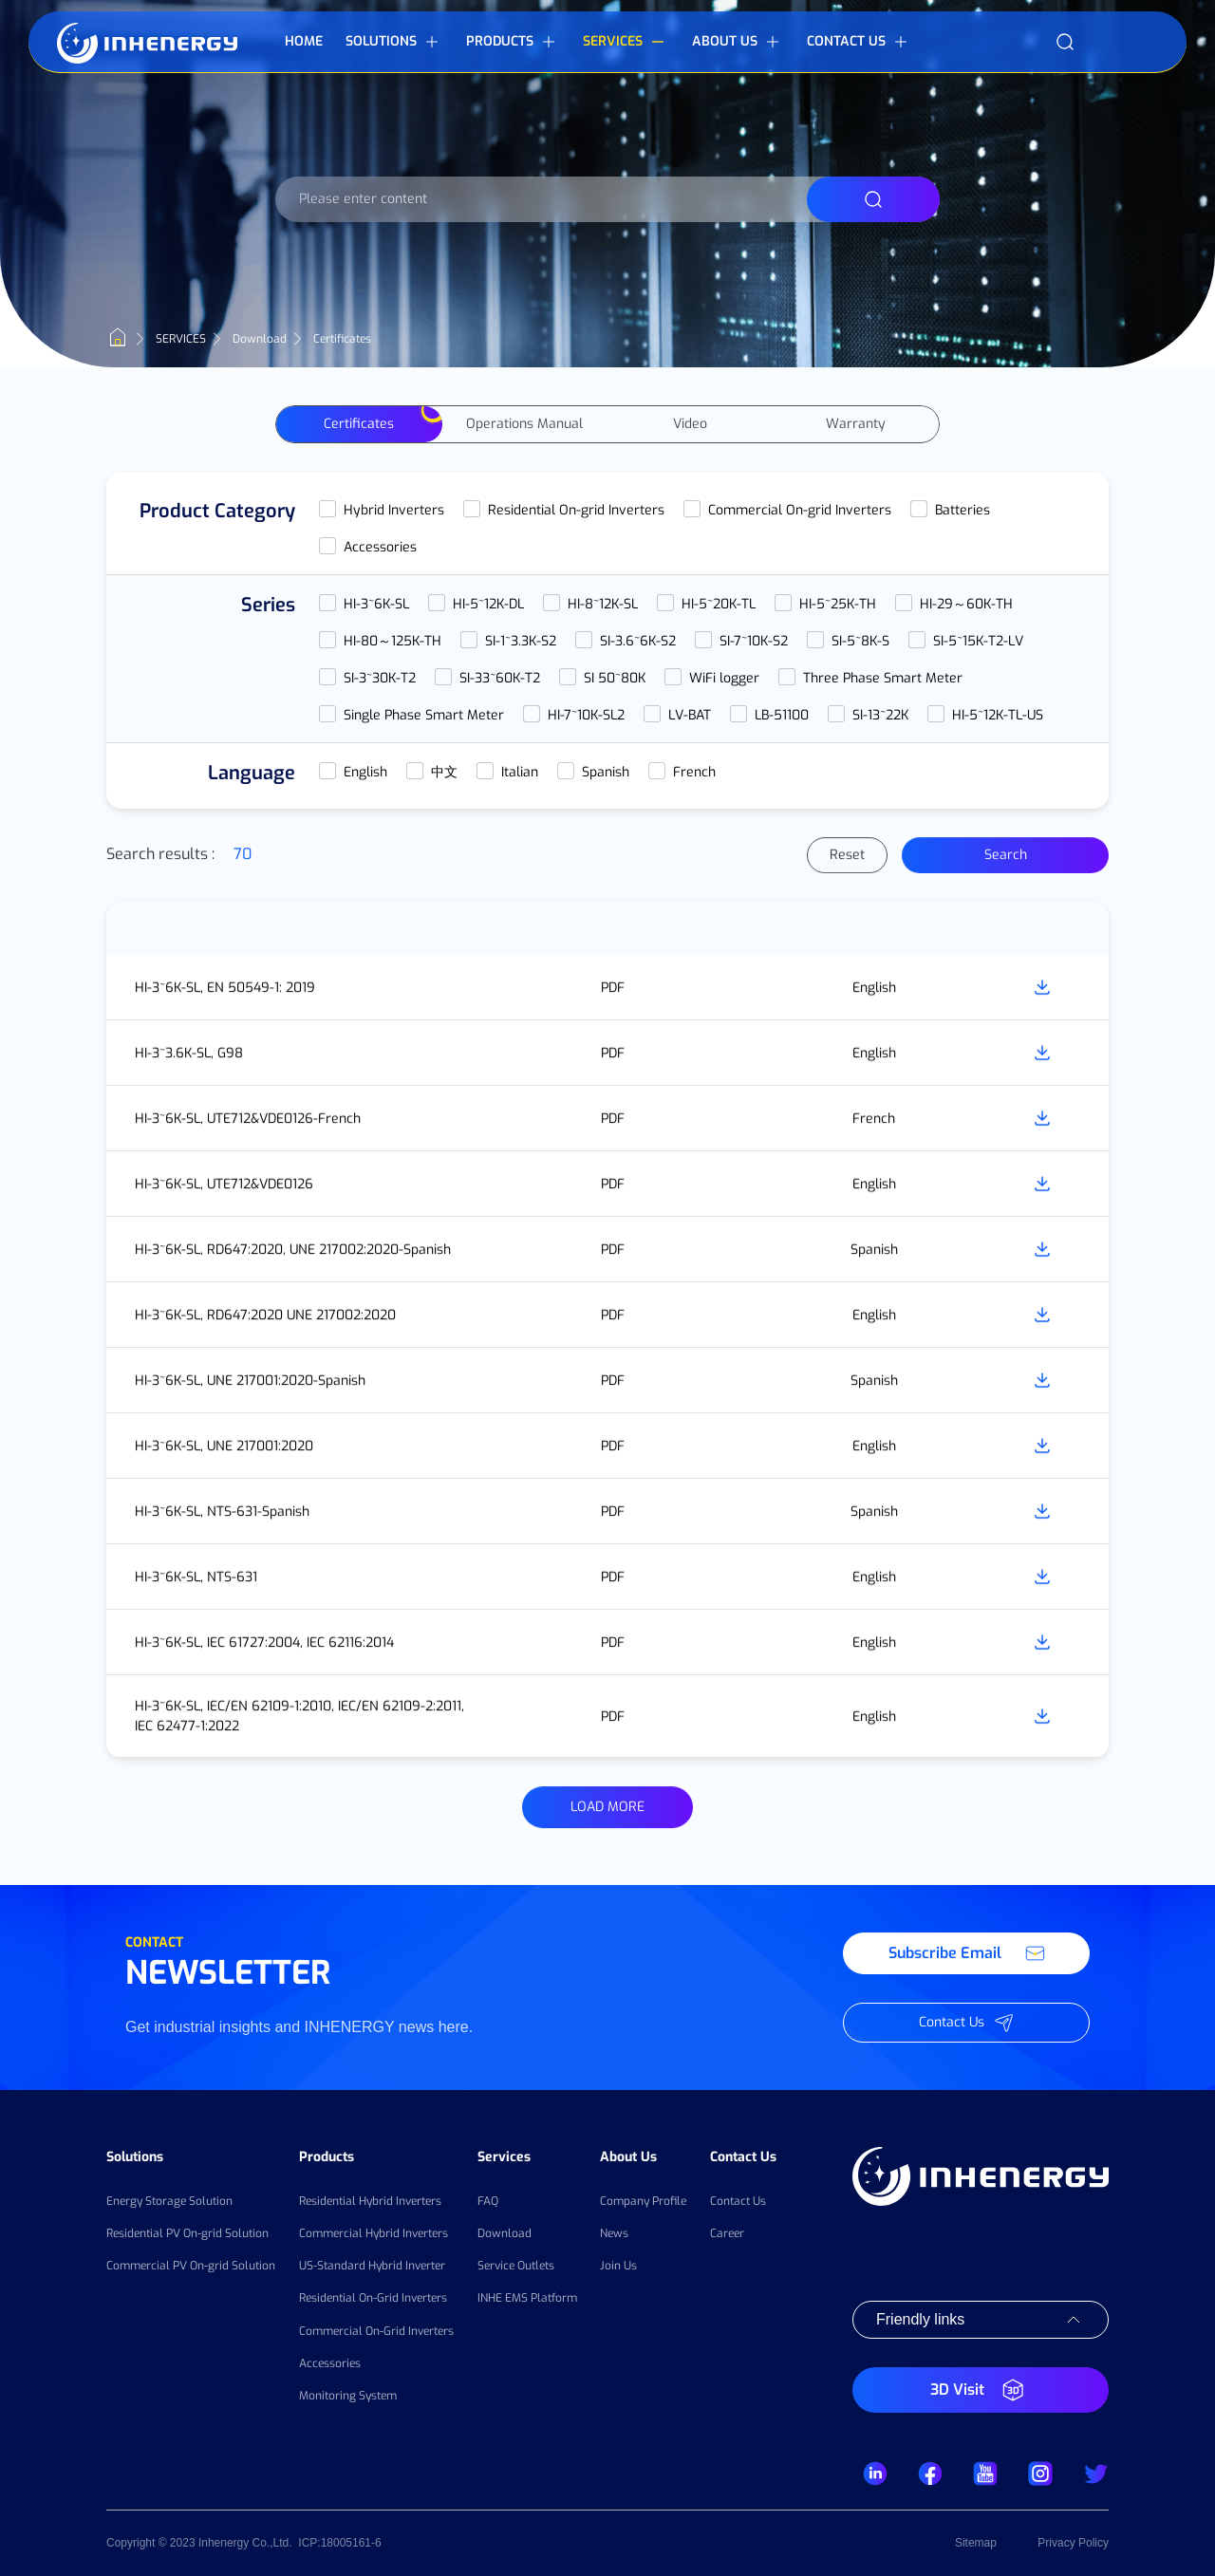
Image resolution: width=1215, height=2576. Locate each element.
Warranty (856, 429)
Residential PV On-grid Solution (187, 2233)
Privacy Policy (1073, 2542)
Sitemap (976, 2542)
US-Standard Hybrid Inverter (372, 2265)
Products (326, 2157)
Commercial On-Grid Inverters (376, 2331)
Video (690, 429)
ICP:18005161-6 (339, 2542)
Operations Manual (524, 429)
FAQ (487, 2201)
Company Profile (643, 2201)
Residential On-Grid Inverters (373, 2297)
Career (727, 2233)
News (614, 2233)
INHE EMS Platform (527, 2297)
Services (504, 2157)
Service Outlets (515, 2265)
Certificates (359, 429)
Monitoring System (348, 2395)
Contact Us (743, 2157)
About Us (628, 2157)
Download (504, 2233)
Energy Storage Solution (169, 2201)
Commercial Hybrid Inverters (373, 2233)
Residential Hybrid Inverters (370, 2201)
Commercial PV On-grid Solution (190, 2265)
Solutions (134, 2157)
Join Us (618, 2265)
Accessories (330, 2363)
